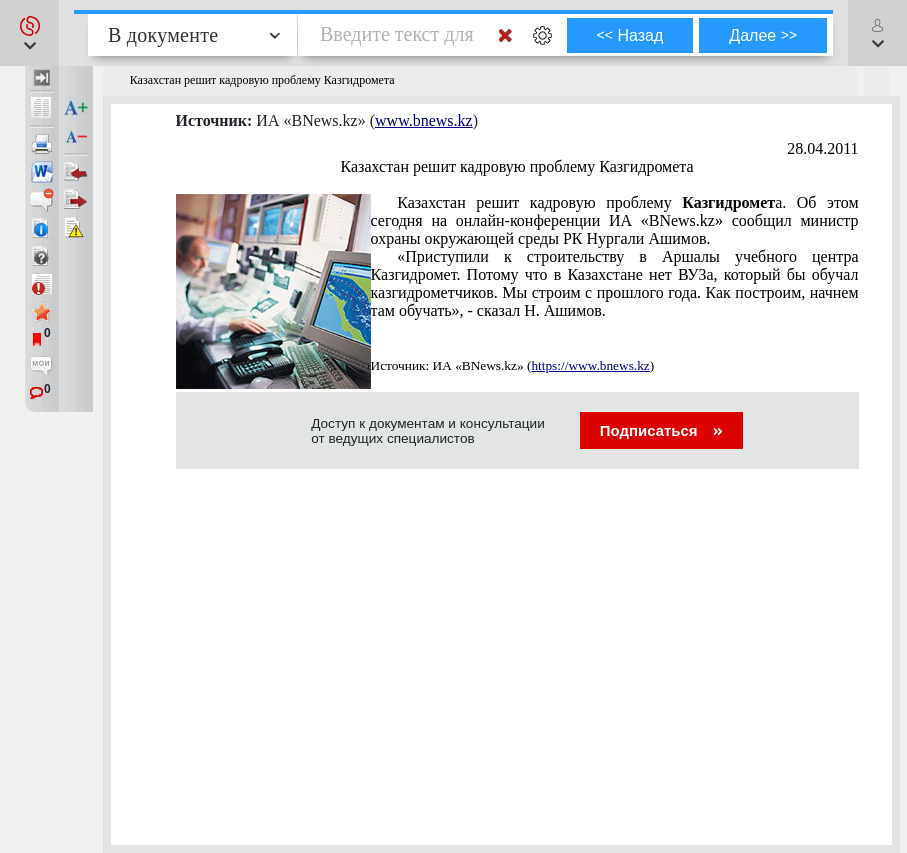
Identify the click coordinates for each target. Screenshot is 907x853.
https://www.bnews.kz (590, 365)
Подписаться (661, 430)
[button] (29, 33)
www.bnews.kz (424, 120)
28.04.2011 (822, 148)
